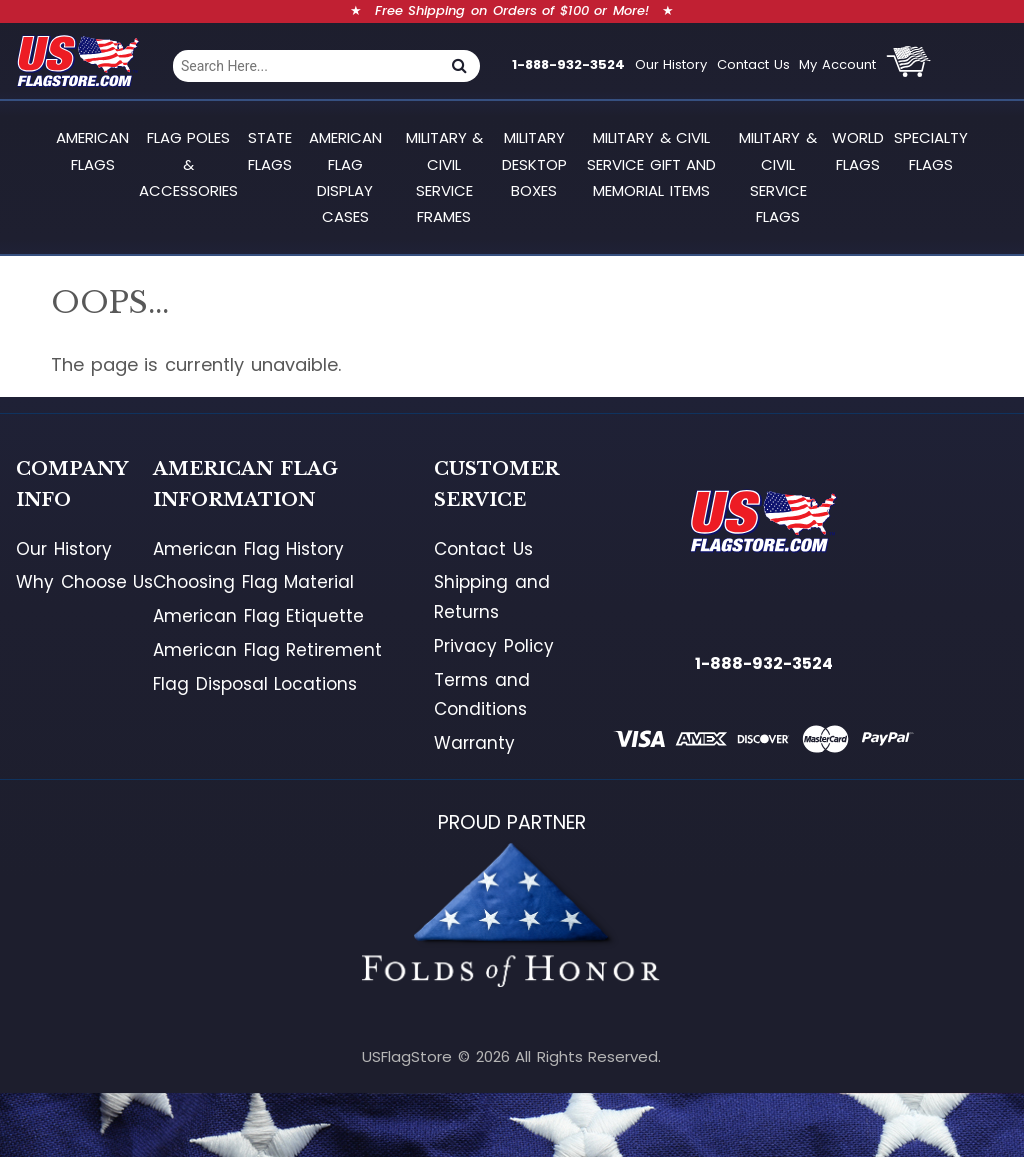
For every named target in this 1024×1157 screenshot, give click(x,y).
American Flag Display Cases (345, 177)
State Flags (270, 150)
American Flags (92, 150)
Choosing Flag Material (253, 582)
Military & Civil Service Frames (445, 177)
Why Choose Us (84, 582)
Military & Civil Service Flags (778, 177)
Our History (671, 64)
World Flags (858, 150)
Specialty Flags (931, 150)
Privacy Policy (494, 646)
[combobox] (306, 66)
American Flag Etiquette (258, 616)
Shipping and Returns (492, 597)
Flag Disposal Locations (255, 684)
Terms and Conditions (482, 695)
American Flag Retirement (267, 650)
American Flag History (248, 549)
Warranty (474, 743)
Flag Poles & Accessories (188, 164)
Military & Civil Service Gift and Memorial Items (651, 164)
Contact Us (753, 64)
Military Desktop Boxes (534, 164)
